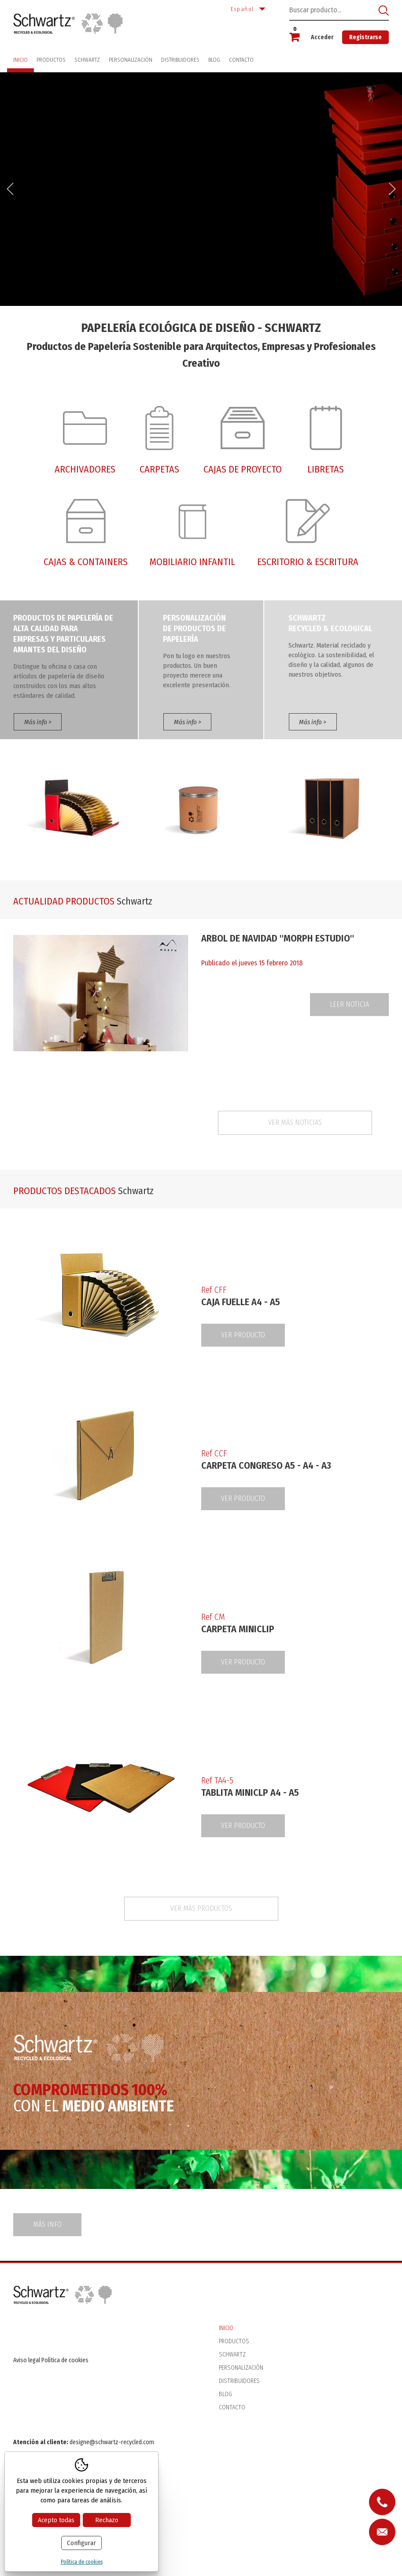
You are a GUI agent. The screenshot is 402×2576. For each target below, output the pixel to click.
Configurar (81, 2543)
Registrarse (365, 37)
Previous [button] (10, 189)
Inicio (20, 59)
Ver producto (243, 1335)
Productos (51, 59)
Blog (214, 59)
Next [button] (392, 189)
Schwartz (87, 59)
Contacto (241, 59)
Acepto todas (56, 2520)
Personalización (130, 59)
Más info (47, 2224)
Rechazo (106, 2520)
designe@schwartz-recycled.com (112, 2442)
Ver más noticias (295, 1122)
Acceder (322, 37)
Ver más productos (201, 1908)
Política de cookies (65, 2360)
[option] (201, 189)
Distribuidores (180, 59)
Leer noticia (349, 1004)
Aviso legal (26, 2360)
